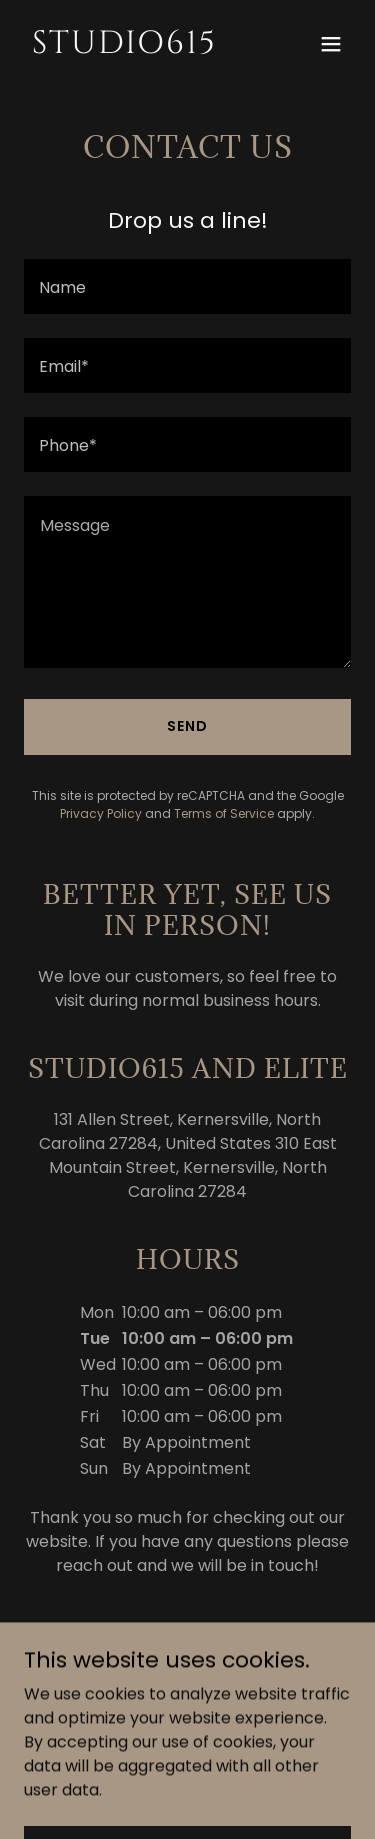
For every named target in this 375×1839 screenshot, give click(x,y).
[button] (331, 44)
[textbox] (187, 286)
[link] (138, 47)
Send (187, 726)
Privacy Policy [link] (101, 813)
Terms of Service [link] (224, 813)
